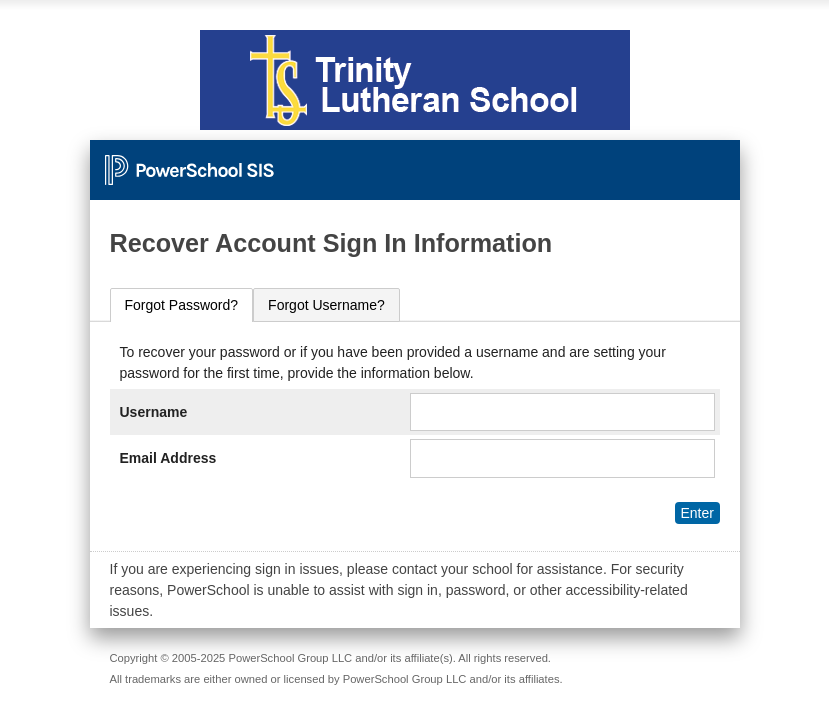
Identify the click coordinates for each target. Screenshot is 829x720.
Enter (696, 513)
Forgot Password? (182, 305)
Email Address (168, 458)
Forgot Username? (326, 305)
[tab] (182, 305)
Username (154, 412)
